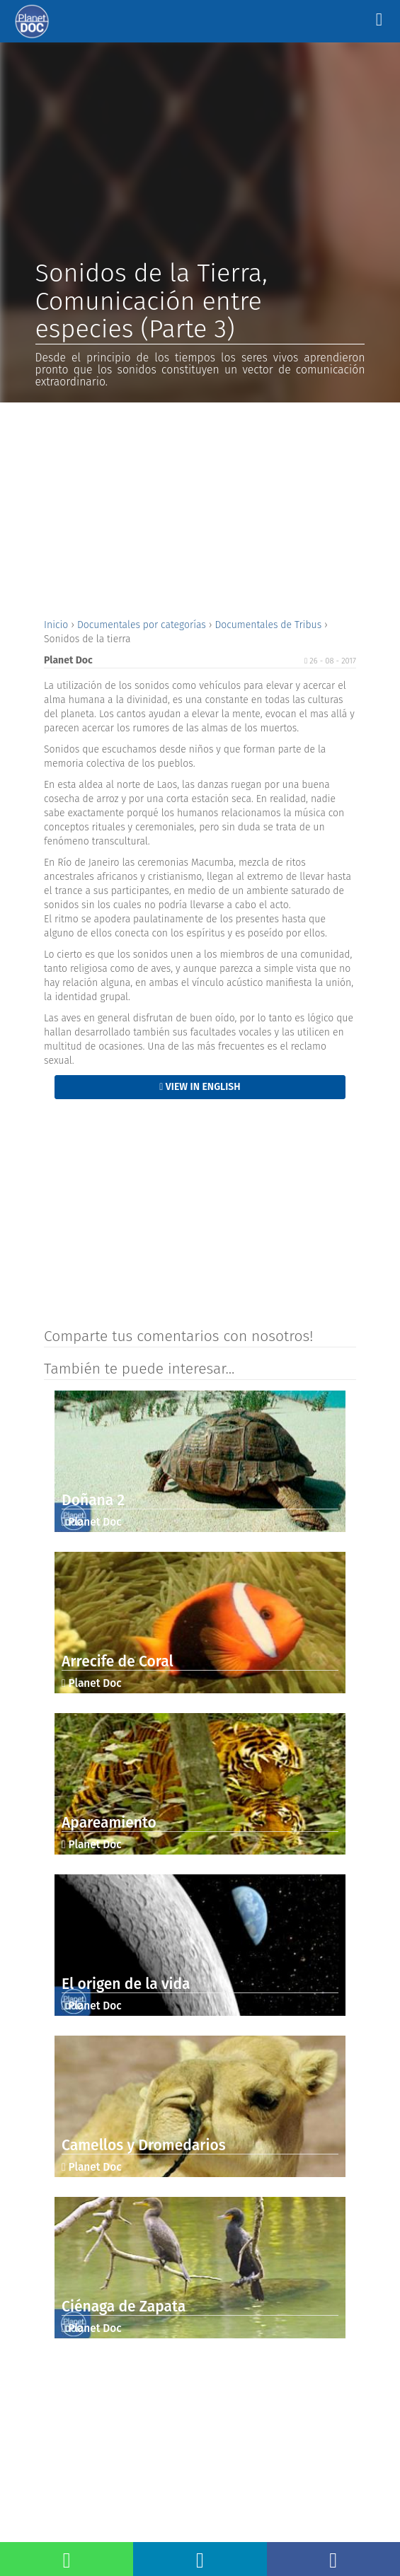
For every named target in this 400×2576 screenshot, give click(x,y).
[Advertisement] (200, 509)
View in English (199, 1087)
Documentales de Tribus (269, 625)
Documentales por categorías (143, 625)
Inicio (57, 625)
